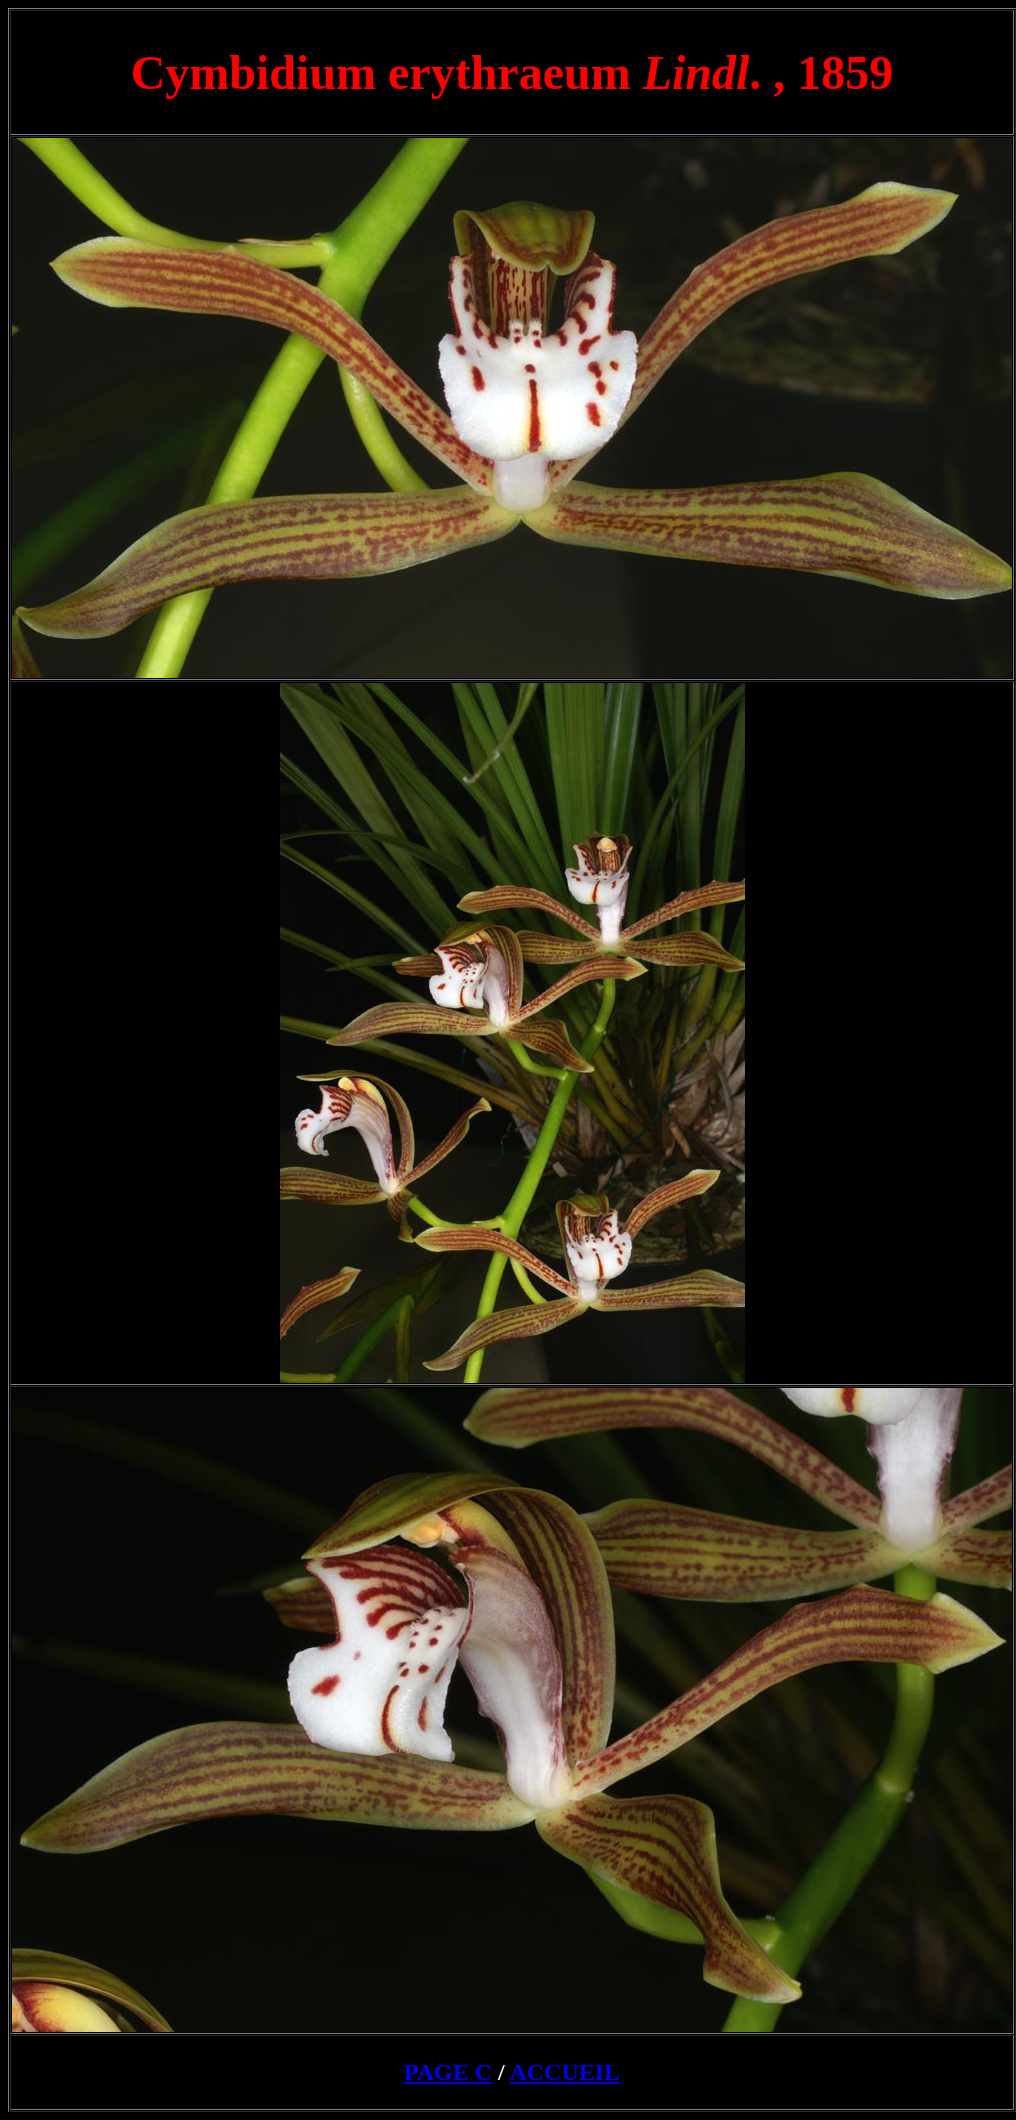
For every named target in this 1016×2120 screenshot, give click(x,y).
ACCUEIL (564, 2072)
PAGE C (448, 2072)
